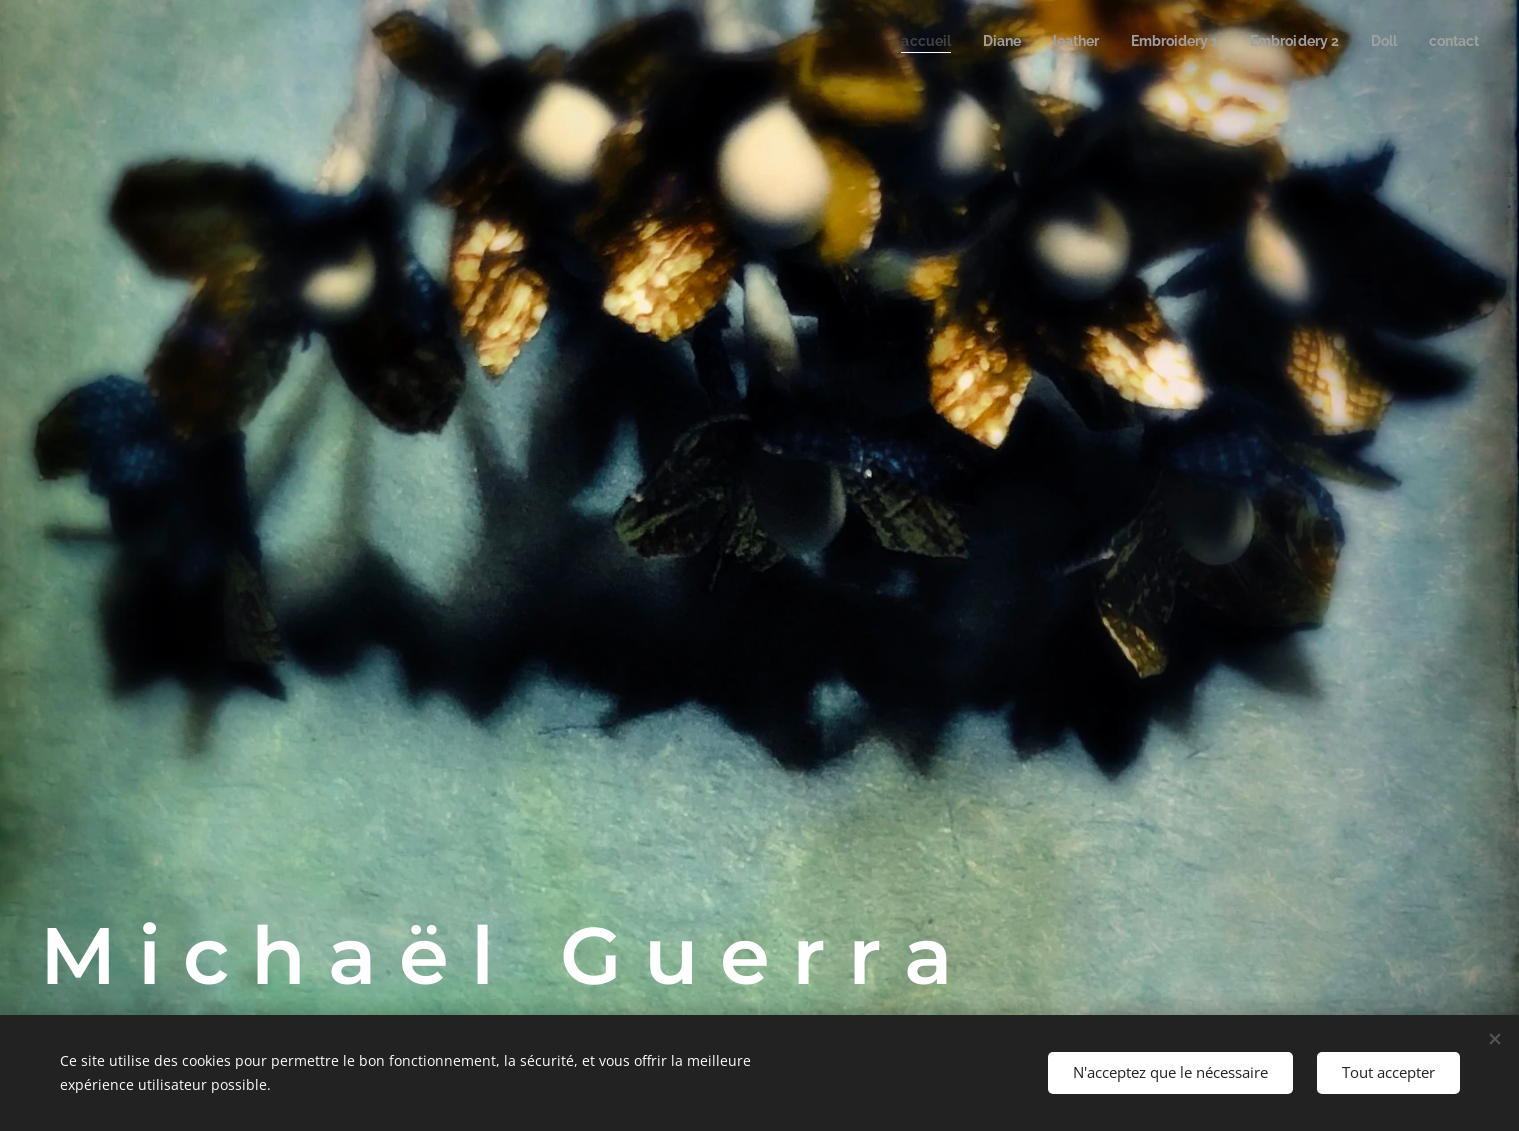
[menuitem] (897, 41)
